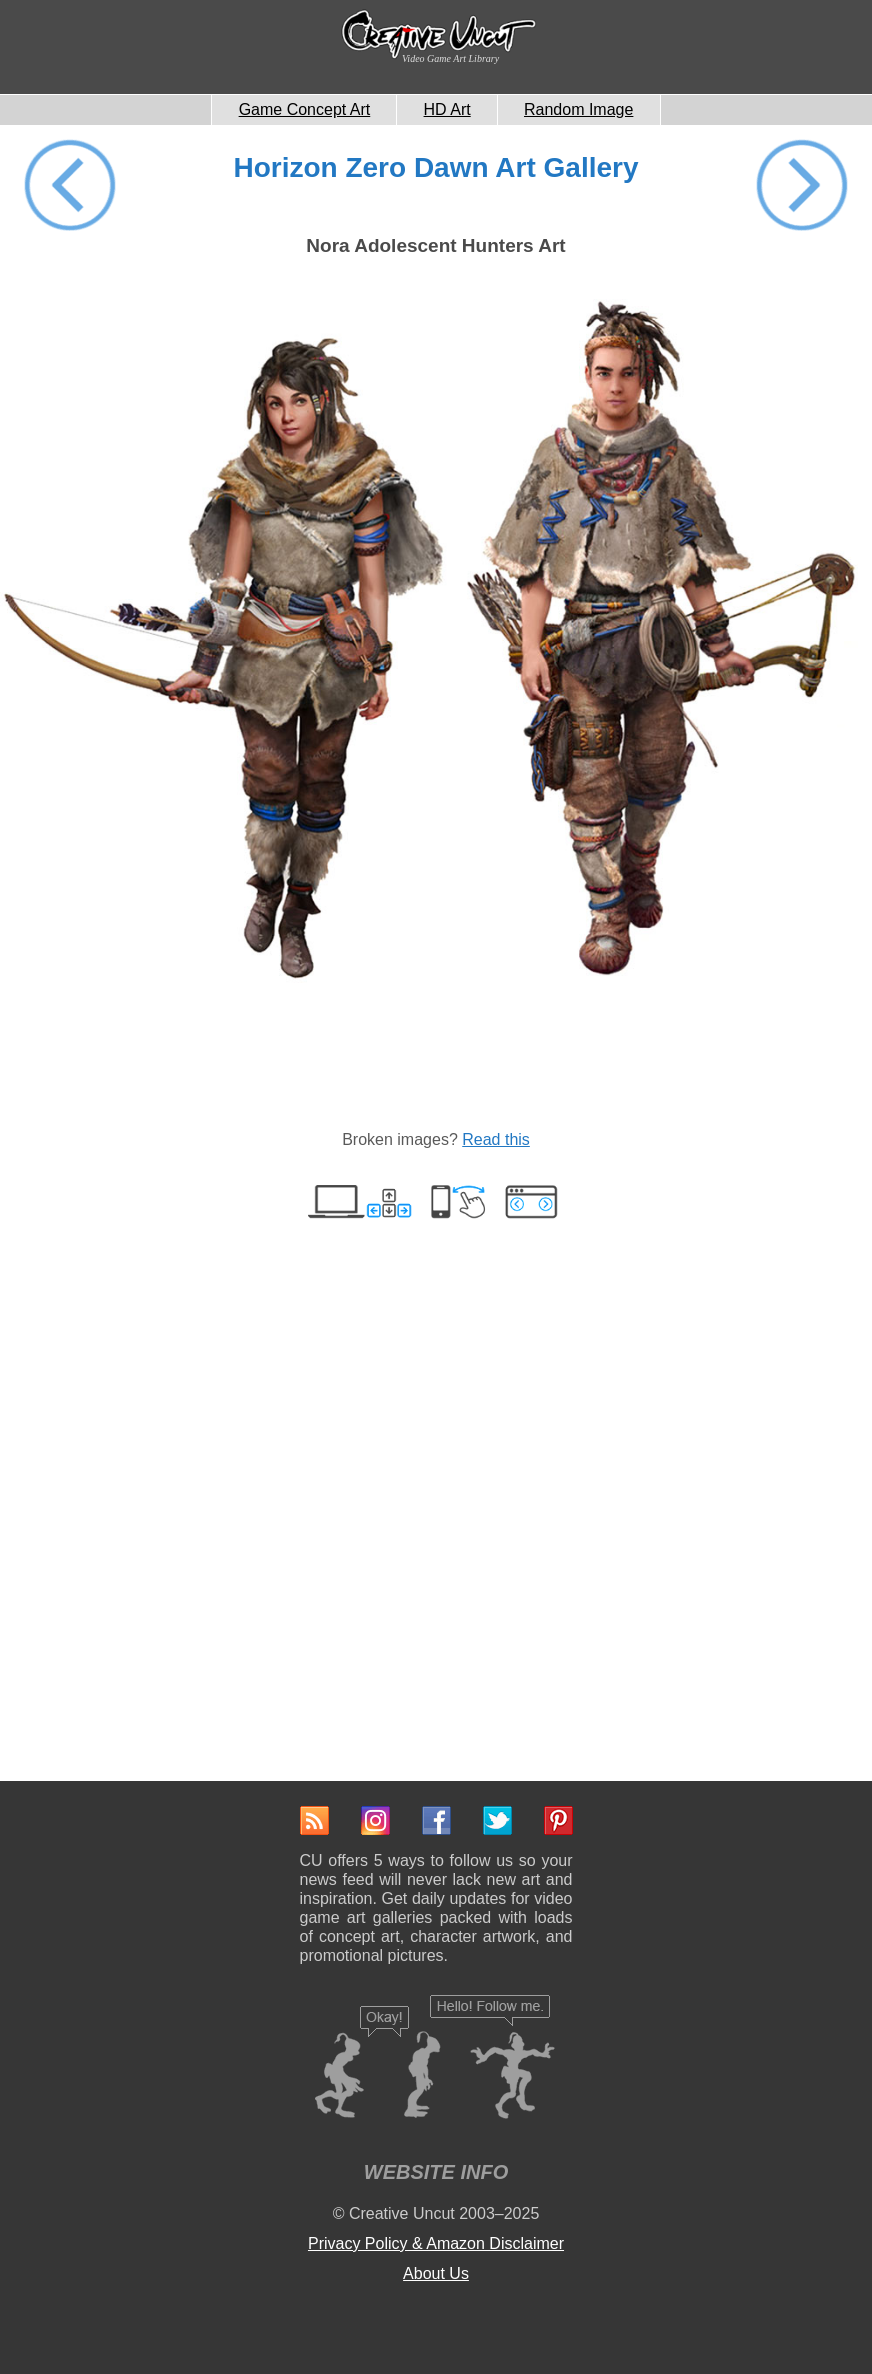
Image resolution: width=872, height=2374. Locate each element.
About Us (436, 2273)
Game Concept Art (305, 109)
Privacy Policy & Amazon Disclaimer (436, 2243)
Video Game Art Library (450, 58)
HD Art (447, 109)
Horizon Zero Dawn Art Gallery (435, 167)
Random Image (578, 109)
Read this (496, 1139)
